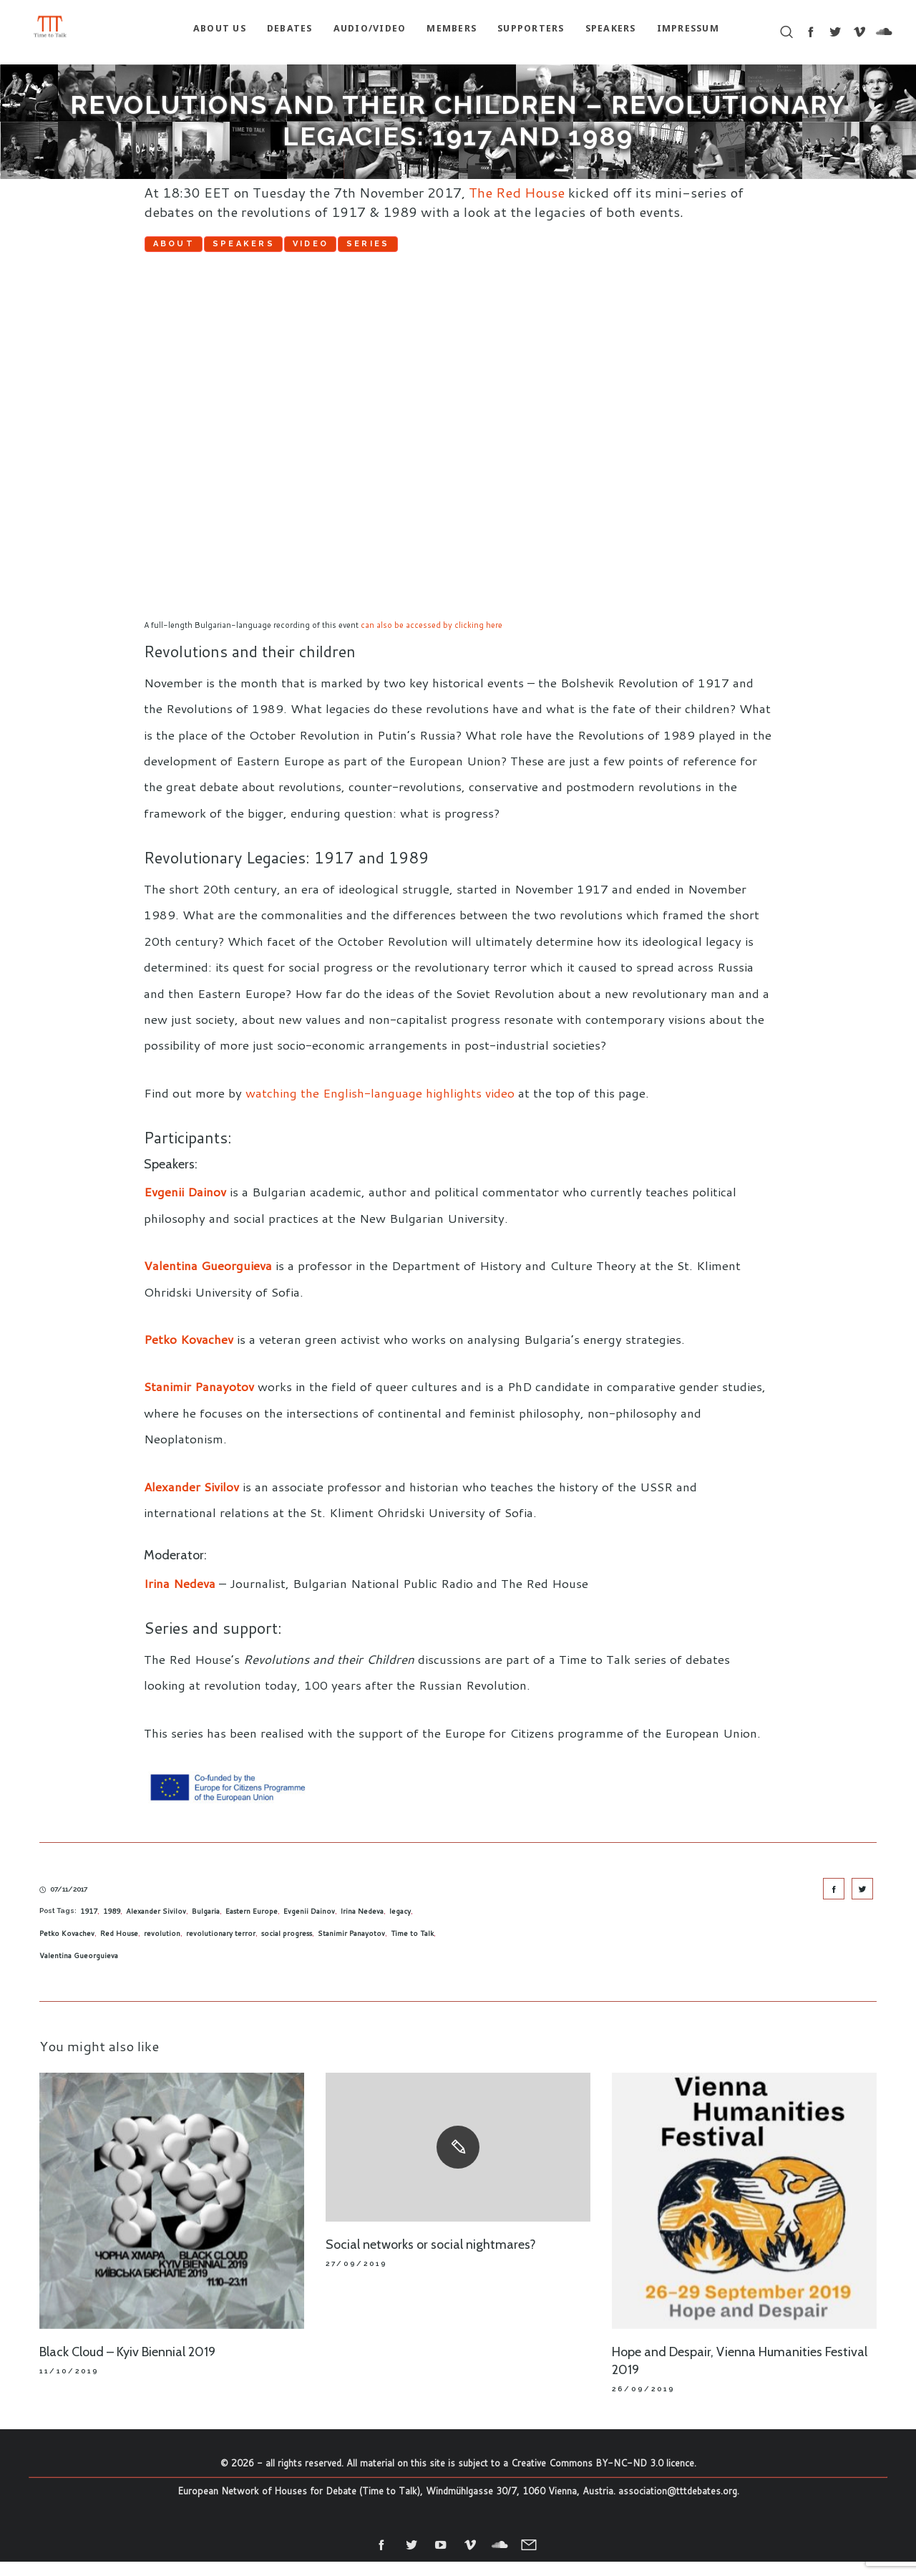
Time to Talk (412, 1947)
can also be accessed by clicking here (431, 639)
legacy (400, 1925)
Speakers (316, 248)
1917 (88, 1925)
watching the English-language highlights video (380, 1106)
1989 (111, 1925)
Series (537, 248)
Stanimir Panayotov (199, 1401)
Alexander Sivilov (191, 1500)
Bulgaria (206, 1925)
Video (431, 248)
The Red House (517, 192)
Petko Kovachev (188, 1353)
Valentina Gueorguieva (208, 1279)
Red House (119, 1947)
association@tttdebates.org (677, 2505)
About (198, 248)
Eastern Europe (251, 1925)
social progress (286, 1947)
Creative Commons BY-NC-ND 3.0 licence (602, 2477)
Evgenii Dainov (185, 1205)
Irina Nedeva (179, 1597)
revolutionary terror (220, 1947)
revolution (162, 1947)
